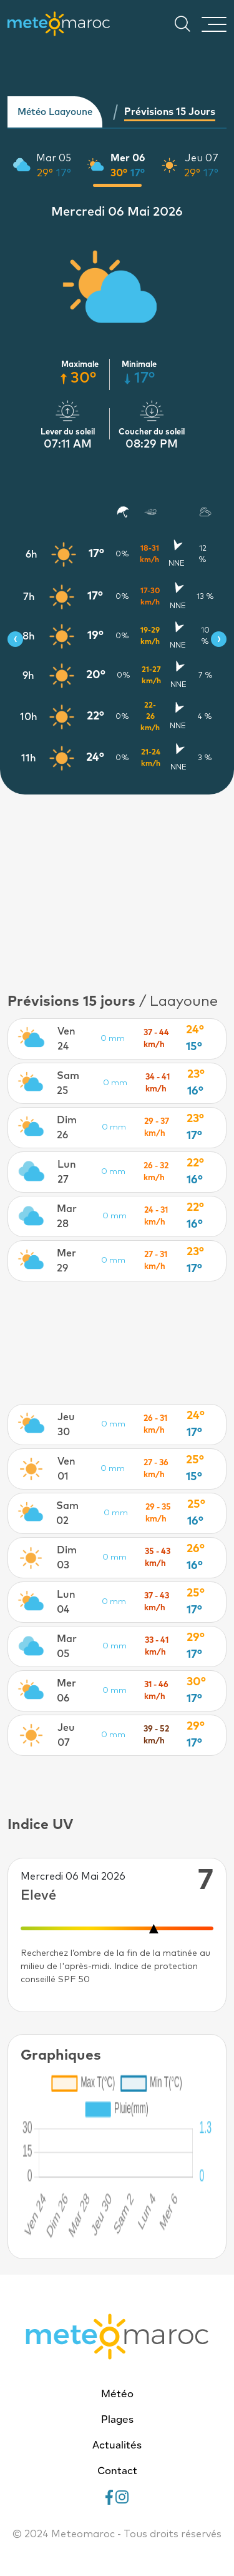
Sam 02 (67, 1513)
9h (28, 676)
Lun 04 (66, 1602)
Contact (117, 2472)
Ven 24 (66, 1038)
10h (28, 717)
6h (31, 554)
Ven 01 (66, 1468)
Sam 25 (68, 1083)
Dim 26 (67, 1127)
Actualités (117, 2446)
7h (29, 597)
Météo (117, 2395)
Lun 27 (66, 1172)
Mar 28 (67, 1216)
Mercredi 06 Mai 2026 (117, 212)
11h (28, 758)
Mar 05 (53, 158)
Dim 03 (67, 1557)
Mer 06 (127, 158)
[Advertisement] (117, 885)
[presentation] (15, 639)
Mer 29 (66, 1260)
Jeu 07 (201, 158)
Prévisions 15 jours (169, 112)
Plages (117, 2420)
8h (28, 636)
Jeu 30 (66, 1424)
